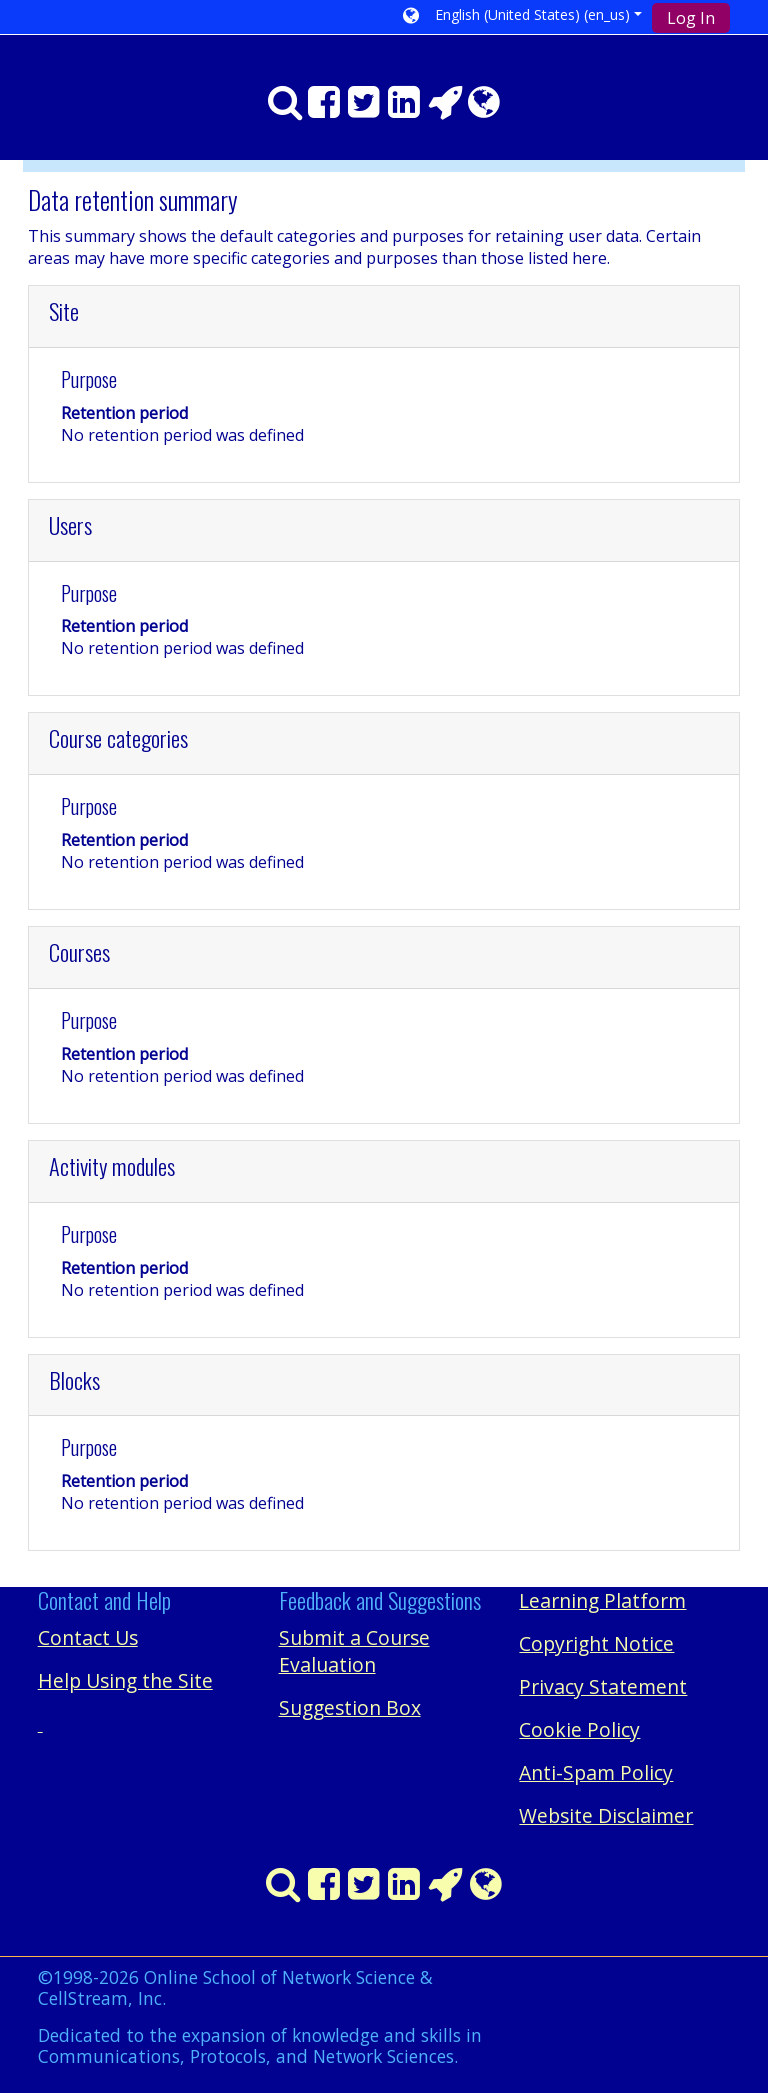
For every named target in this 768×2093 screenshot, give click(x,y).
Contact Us (88, 1637)
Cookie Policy (579, 1729)
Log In (691, 18)
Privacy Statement (603, 1686)
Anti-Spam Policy (596, 1772)
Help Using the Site (125, 1680)
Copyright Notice (596, 1643)
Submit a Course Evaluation (354, 1651)
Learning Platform (602, 1600)
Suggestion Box (350, 1707)
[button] (522, 17)
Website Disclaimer (606, 1815)
